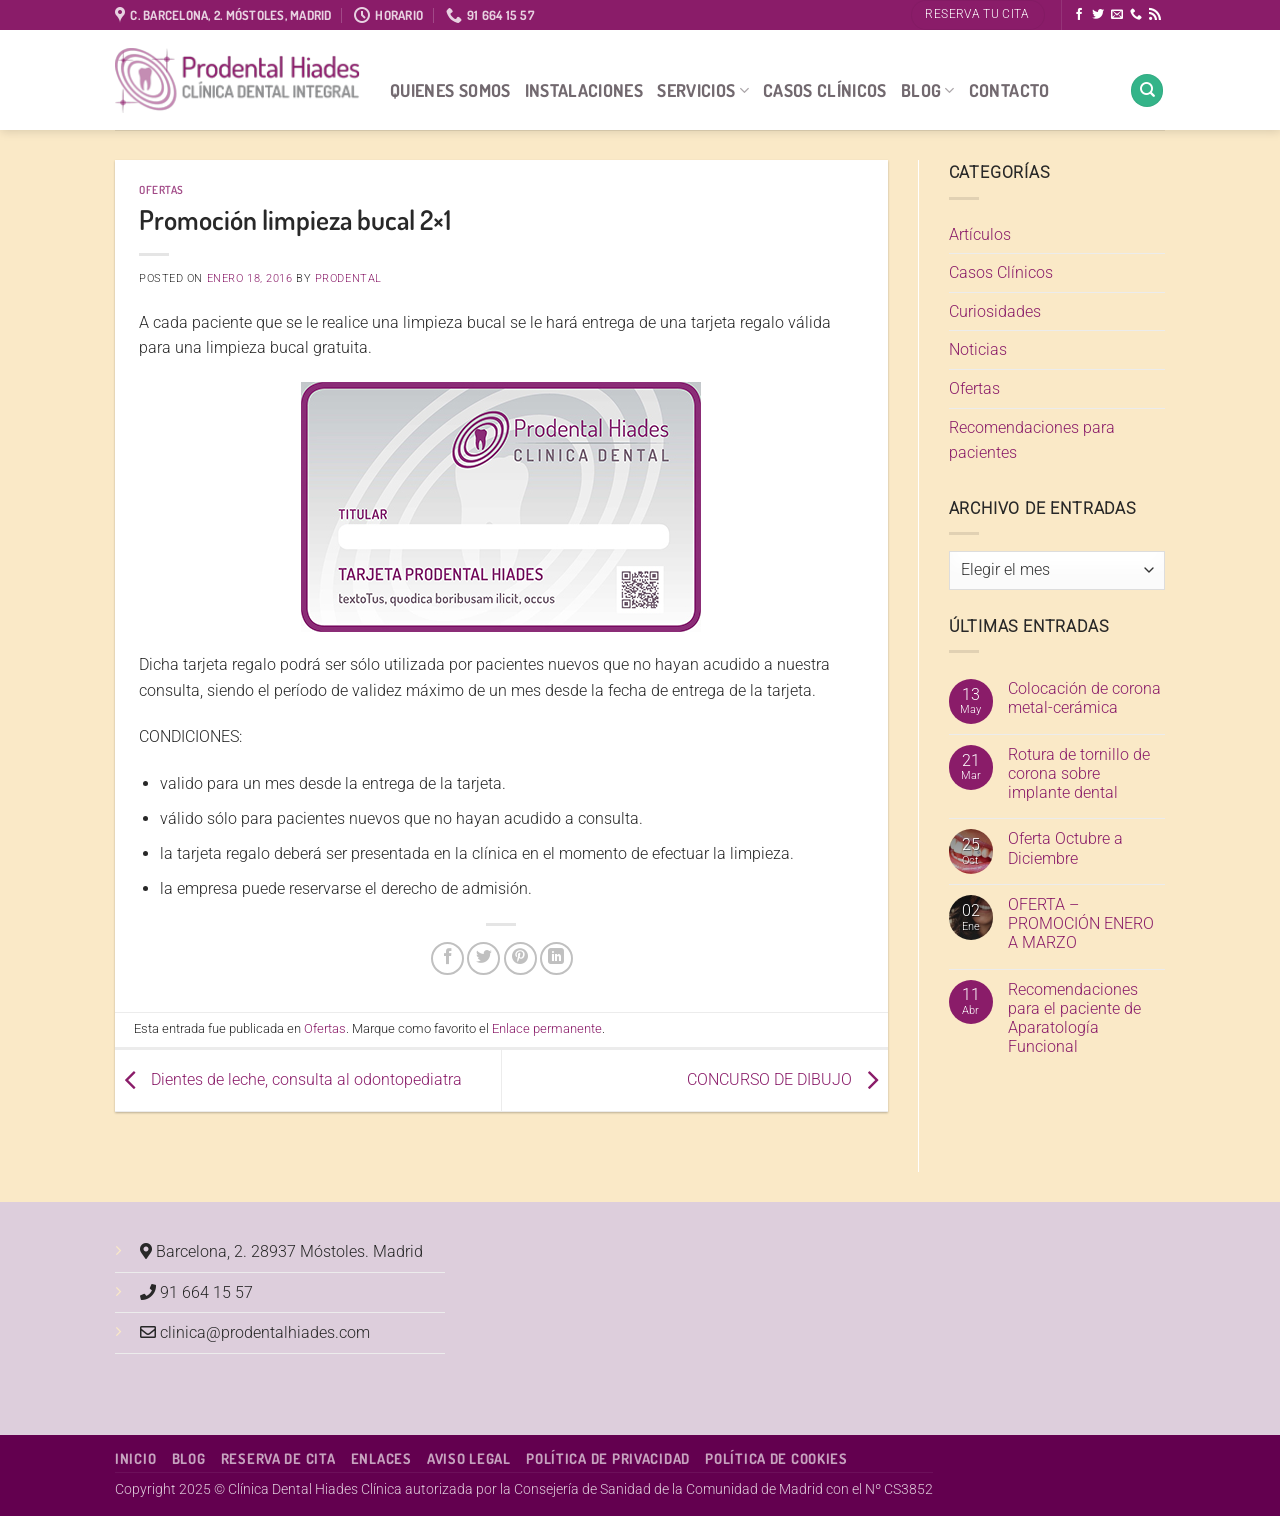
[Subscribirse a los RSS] (1155, 15)
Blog (928, 90)
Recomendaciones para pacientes (1032, 440)
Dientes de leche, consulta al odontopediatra (288, 1079)
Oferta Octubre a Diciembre (1065, 848)
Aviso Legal (469, 1458)
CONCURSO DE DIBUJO (787, 1079)
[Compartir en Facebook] (447, 958)
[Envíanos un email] (1117, 15)
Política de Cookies (776, 1458)
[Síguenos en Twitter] (1098, 15)
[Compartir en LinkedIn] (556, 958)
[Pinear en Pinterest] (520, 958)
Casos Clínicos (825, 90)
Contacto (1009, 90)
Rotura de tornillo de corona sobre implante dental (1079, 773)
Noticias (978, 349)
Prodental (348, 278)
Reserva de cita (278, 1458)
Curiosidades (995, 311)
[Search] (1147, 90)
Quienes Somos (450, 90)
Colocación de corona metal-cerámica (1084, 698)
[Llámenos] (1136, 15)
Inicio (135, 1458)
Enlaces (381, 1458)
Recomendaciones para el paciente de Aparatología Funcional (1074, 1018)
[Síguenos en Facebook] (1079, 15)
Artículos (980, 234)
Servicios (703, 90)
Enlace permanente (547, 1028)
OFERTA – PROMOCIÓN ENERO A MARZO (1081, 923)
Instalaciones (584, 90)
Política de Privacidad (608, 1458)
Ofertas (161, 189)
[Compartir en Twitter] (483, 958)
